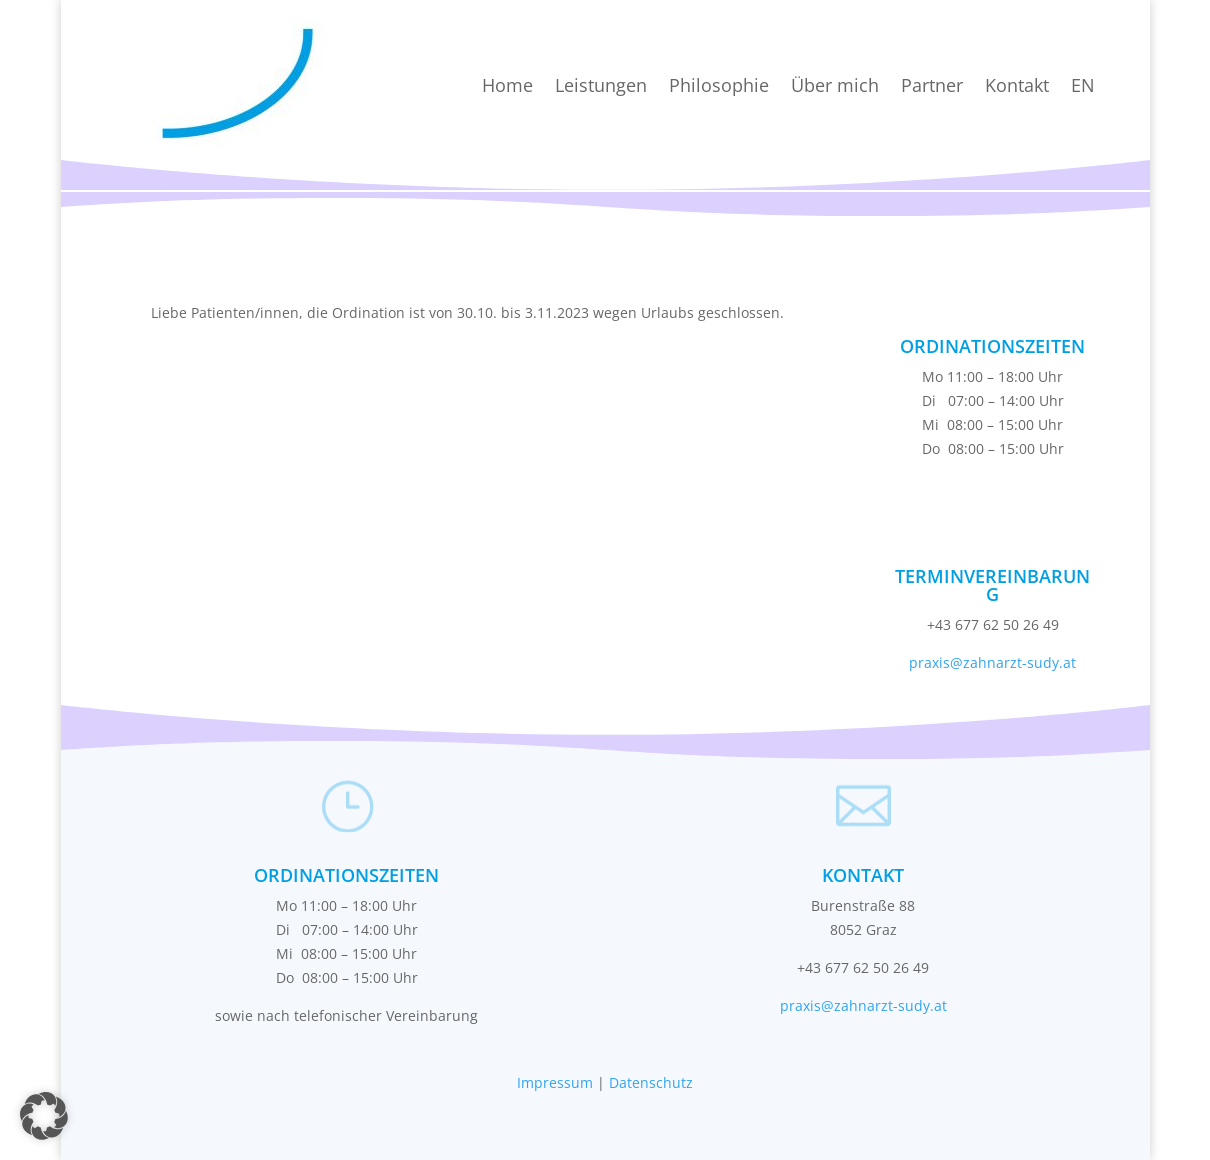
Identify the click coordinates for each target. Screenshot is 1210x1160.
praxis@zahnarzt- (968, 662)
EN (1083, 85)
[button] (44, 1116)
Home (507, 85)
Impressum (555, 1082)
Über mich (835, 85)
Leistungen (601, 85)
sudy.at (1051, 662)
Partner (932, 85)
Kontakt (1017, 85)
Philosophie (719, 85)
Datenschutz (651, 1082)
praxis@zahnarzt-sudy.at (863, 1005)
